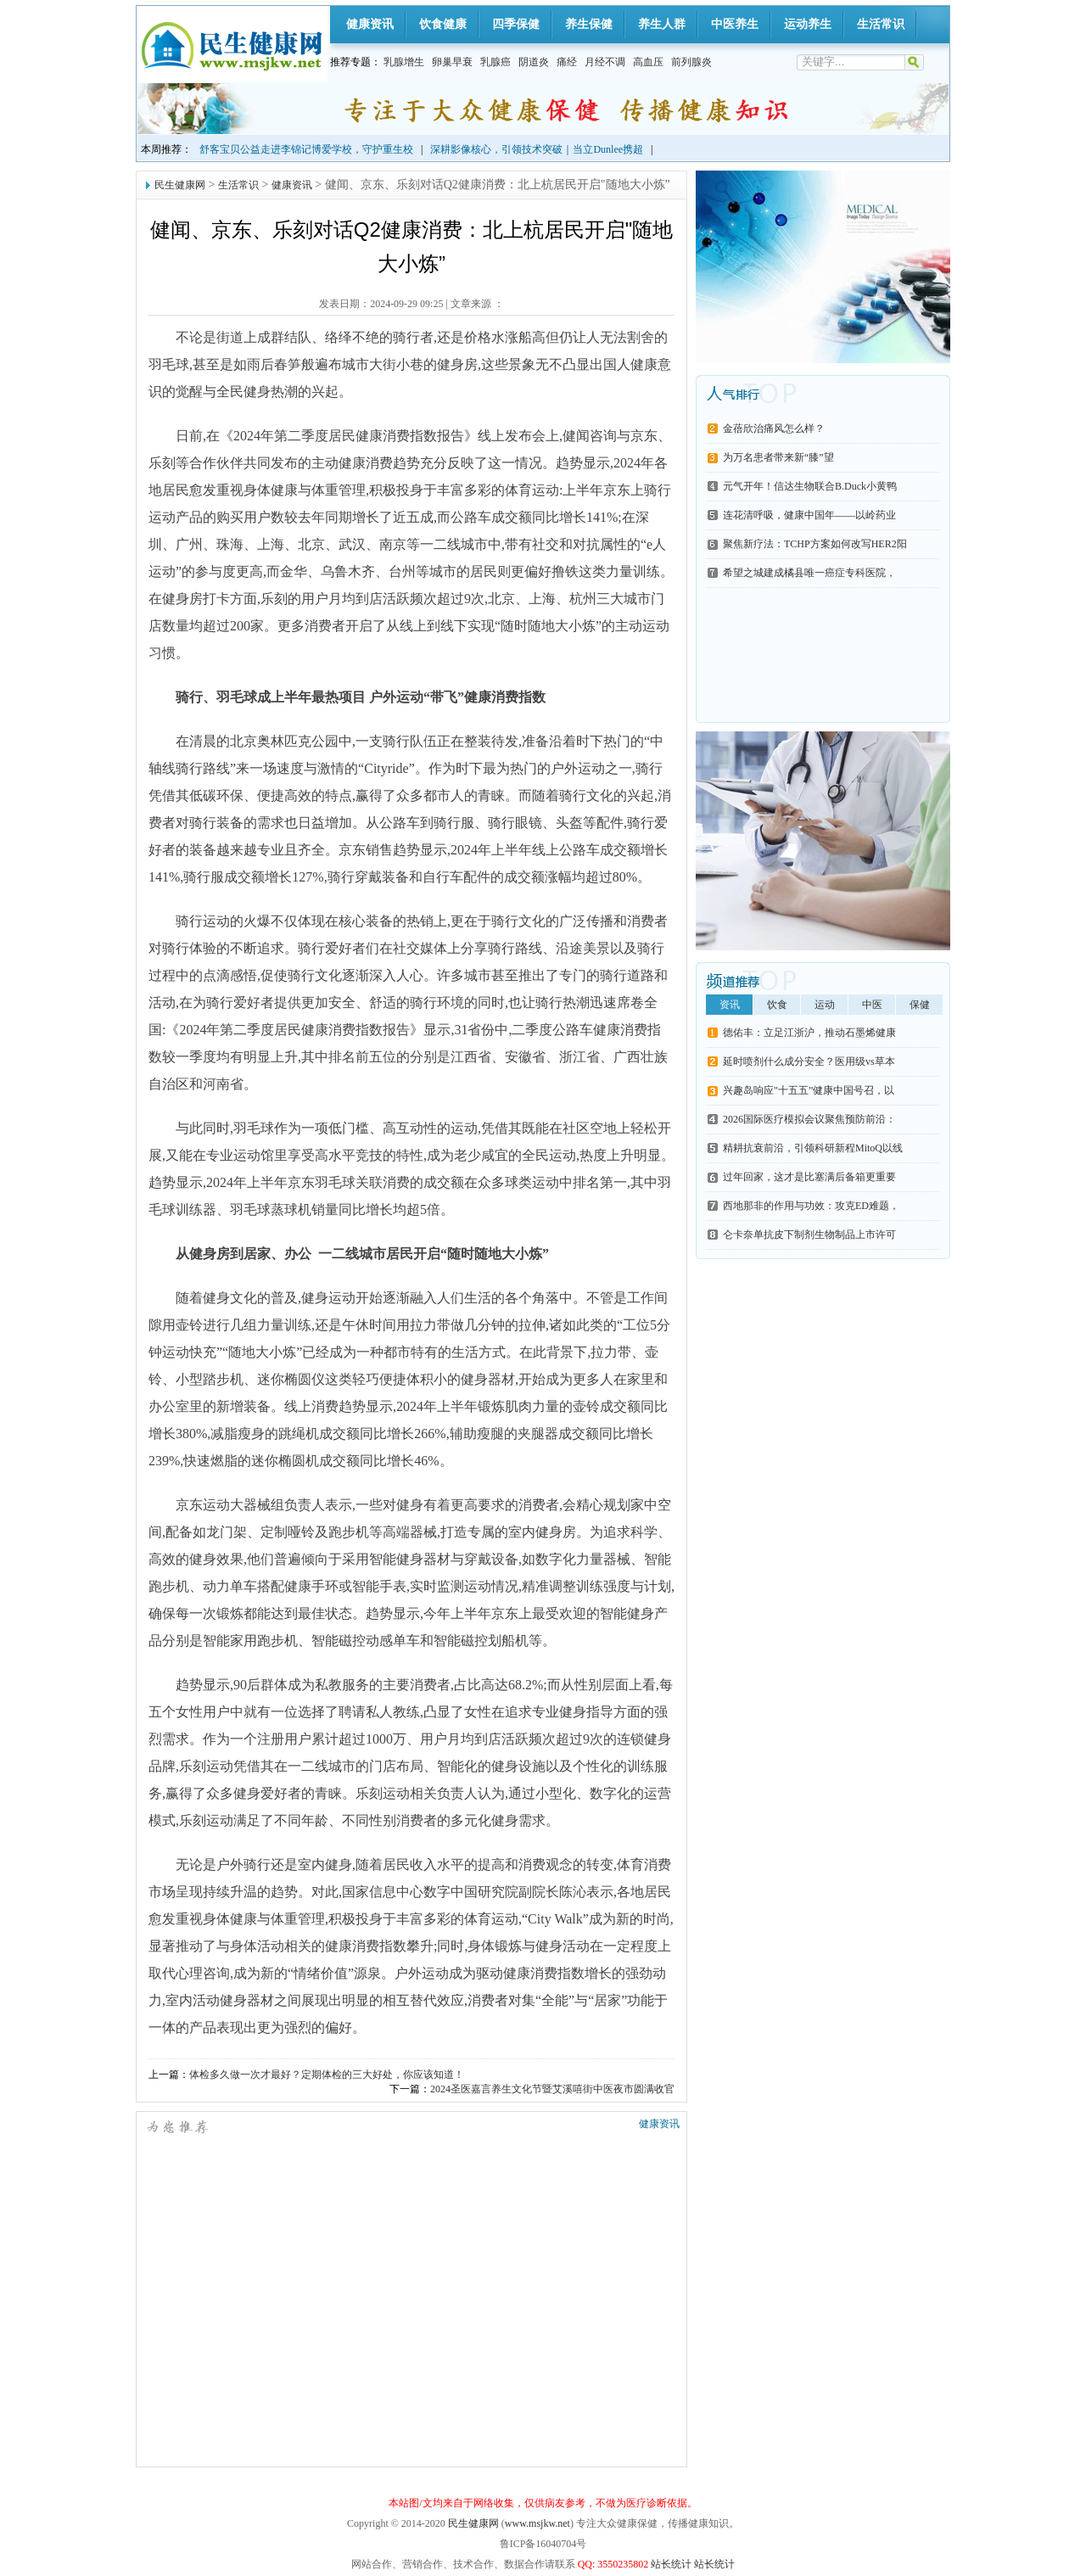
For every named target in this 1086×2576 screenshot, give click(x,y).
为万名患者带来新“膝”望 (778, 457)
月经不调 (605, 62)
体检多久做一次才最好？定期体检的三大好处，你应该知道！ (326, 2074)
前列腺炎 (691, 62)
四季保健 (516, 24)
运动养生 (807, 24)
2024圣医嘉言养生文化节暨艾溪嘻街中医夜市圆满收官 (552, 2089)
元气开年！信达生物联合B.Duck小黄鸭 (810, 486)
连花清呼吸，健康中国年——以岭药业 (809, 515)
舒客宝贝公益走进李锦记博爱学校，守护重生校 (306, 149)
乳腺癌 (495, 62)
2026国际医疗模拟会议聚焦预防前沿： (809, 1119)
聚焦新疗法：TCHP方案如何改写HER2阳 (815, 544)
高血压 (648, 62)
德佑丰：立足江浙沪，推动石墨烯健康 (809, 1033)
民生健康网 (179, 185)
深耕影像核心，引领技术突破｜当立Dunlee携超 (536, 149)
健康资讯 (370, 24)
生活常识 (880, 24)
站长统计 (671, 2564)
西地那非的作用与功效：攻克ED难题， (811, 1206)
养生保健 (589, 24)
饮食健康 (443, 24)
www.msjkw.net (537, 2523)
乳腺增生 (403, 62)
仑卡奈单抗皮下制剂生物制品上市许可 (809, 1234)
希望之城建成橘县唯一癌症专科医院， (809, 573)
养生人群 (662, 24)
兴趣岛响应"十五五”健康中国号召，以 (808, 1090)
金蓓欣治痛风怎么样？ (774, 428)
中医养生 (735, 24)
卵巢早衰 (452, 62)
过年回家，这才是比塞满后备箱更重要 (809, 1177)
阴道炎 (533, 62)
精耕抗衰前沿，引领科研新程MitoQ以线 (813, 1148)
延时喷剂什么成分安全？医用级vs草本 (809, 1061)
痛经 (567, 62)
